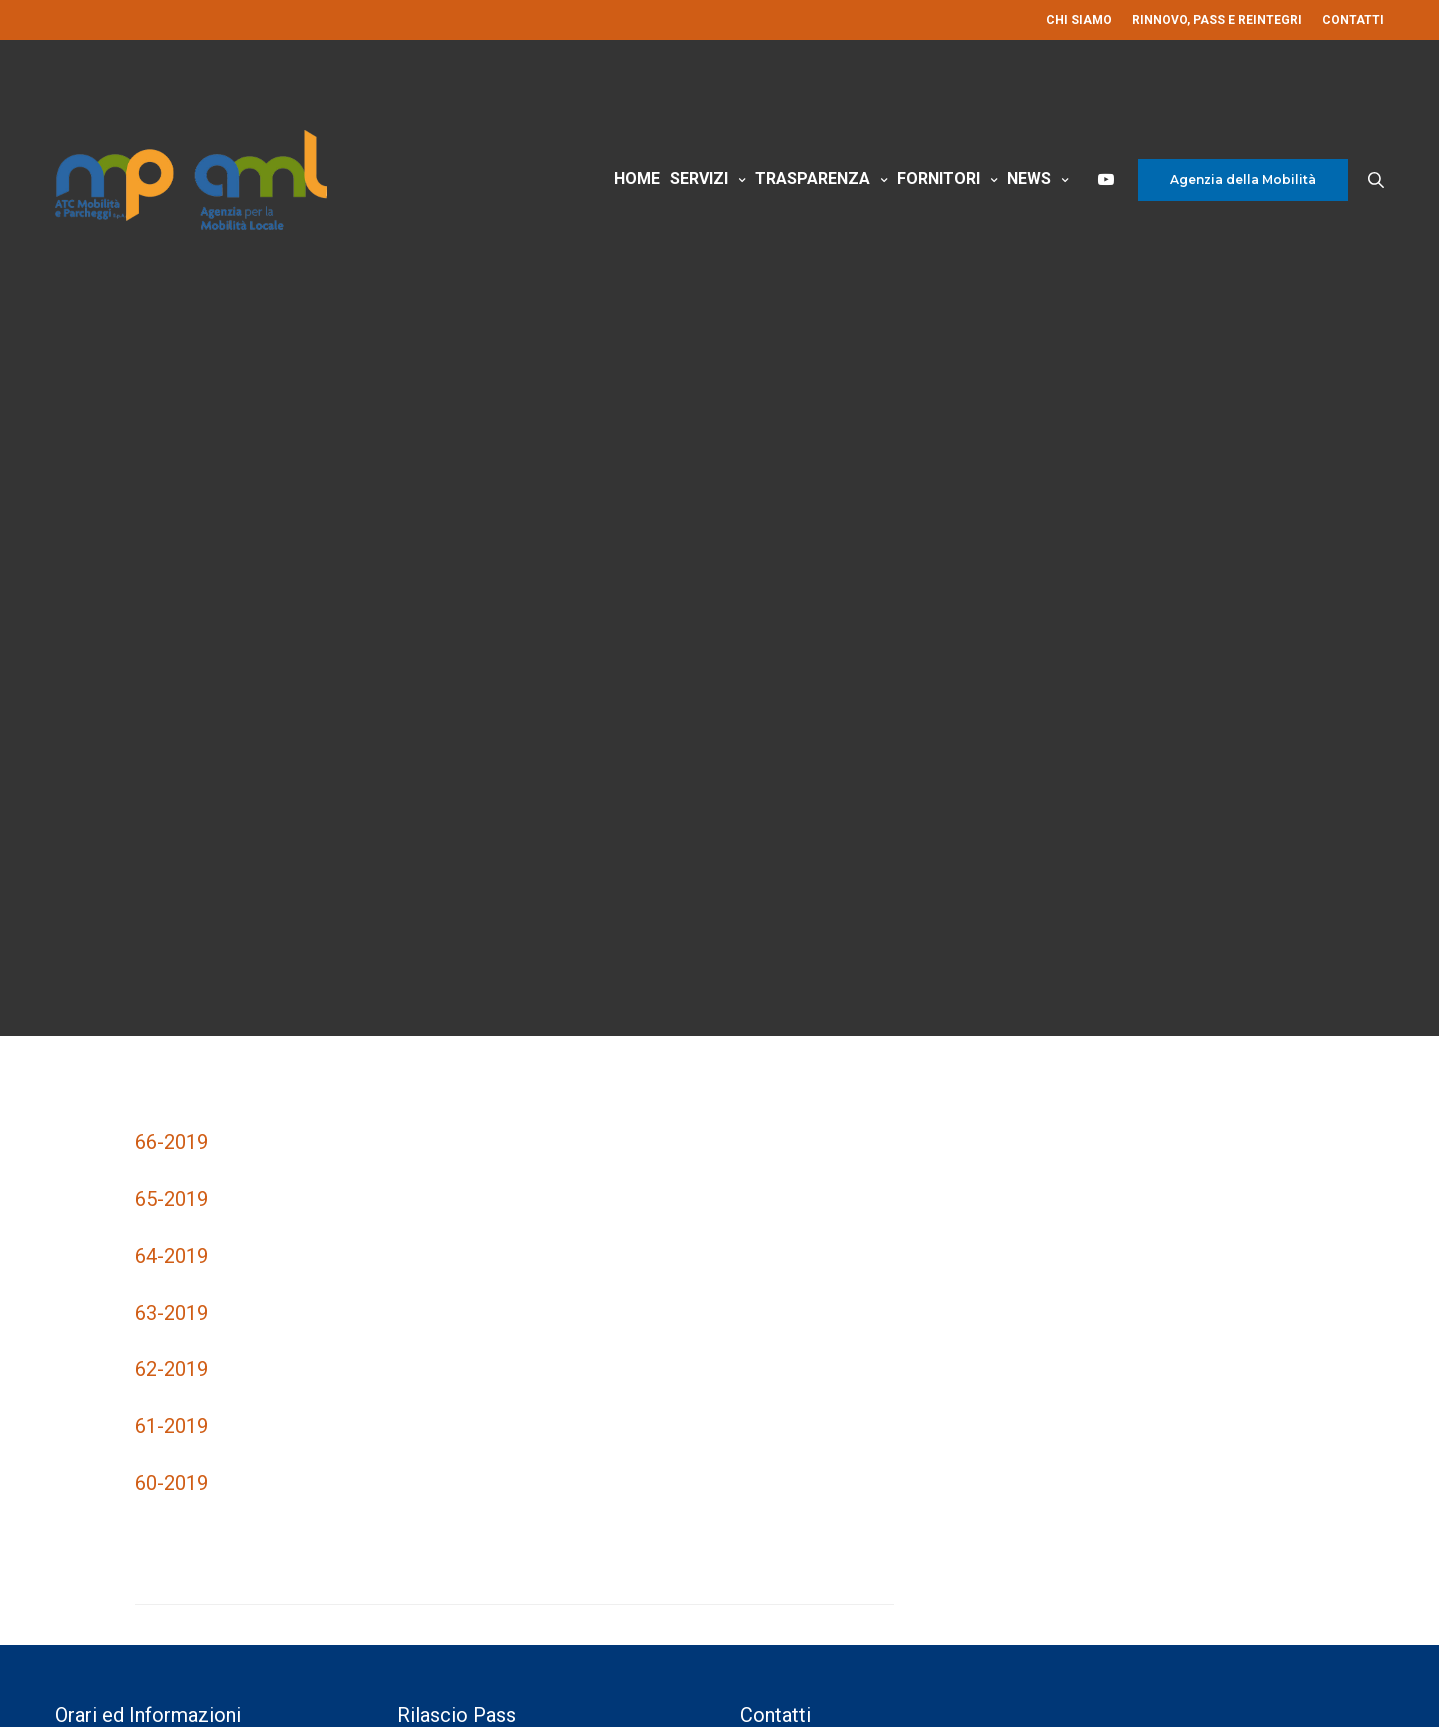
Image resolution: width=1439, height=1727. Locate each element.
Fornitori (938, 178)
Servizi (699, 178)
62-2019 (171, 1369)
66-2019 (171, 1142)
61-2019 (171, 1426)
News (1029, 178)
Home (637, 178)
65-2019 (171, 1199)
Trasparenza (812, 178)
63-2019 (171, 1313)
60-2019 (171, 1483)
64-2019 (171, 1256)
